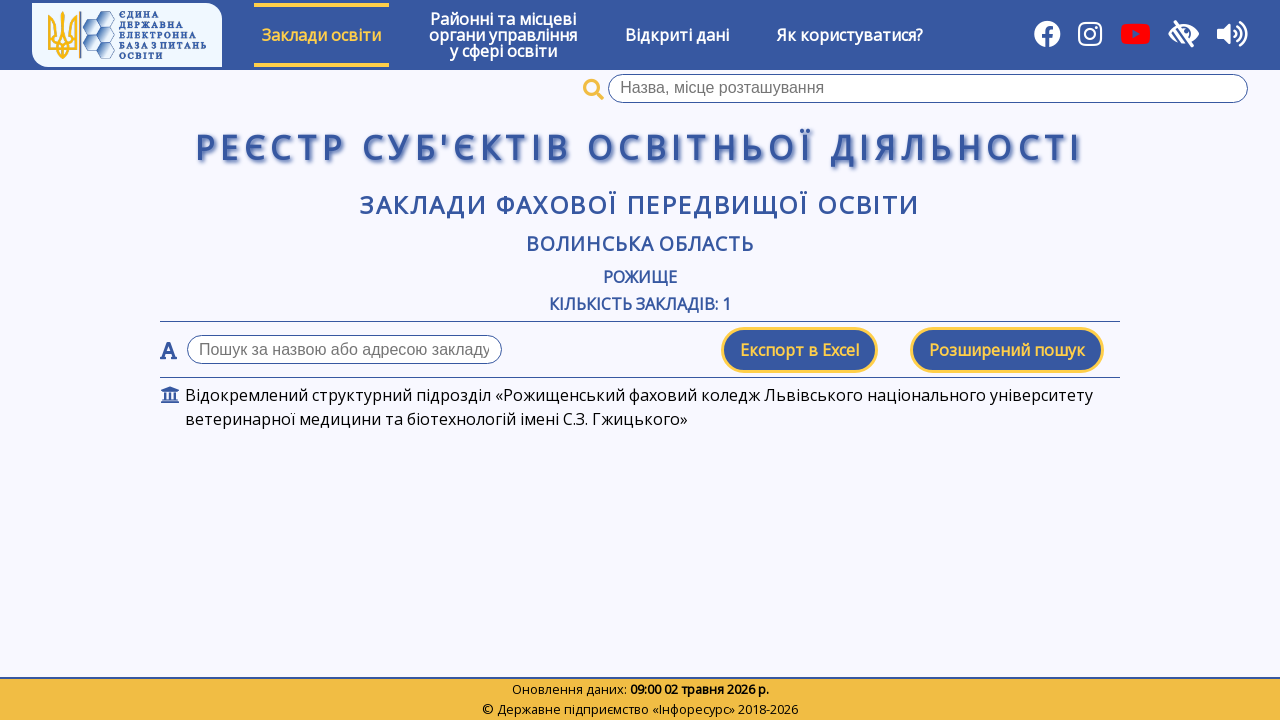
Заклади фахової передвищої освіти (639, 204)
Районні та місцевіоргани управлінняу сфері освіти (503, 35)
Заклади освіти (321, 35)
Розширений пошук (1007, 350)
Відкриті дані (677, 35)
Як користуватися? (850, 35)
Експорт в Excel (799, 350)
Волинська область (640, 243)
